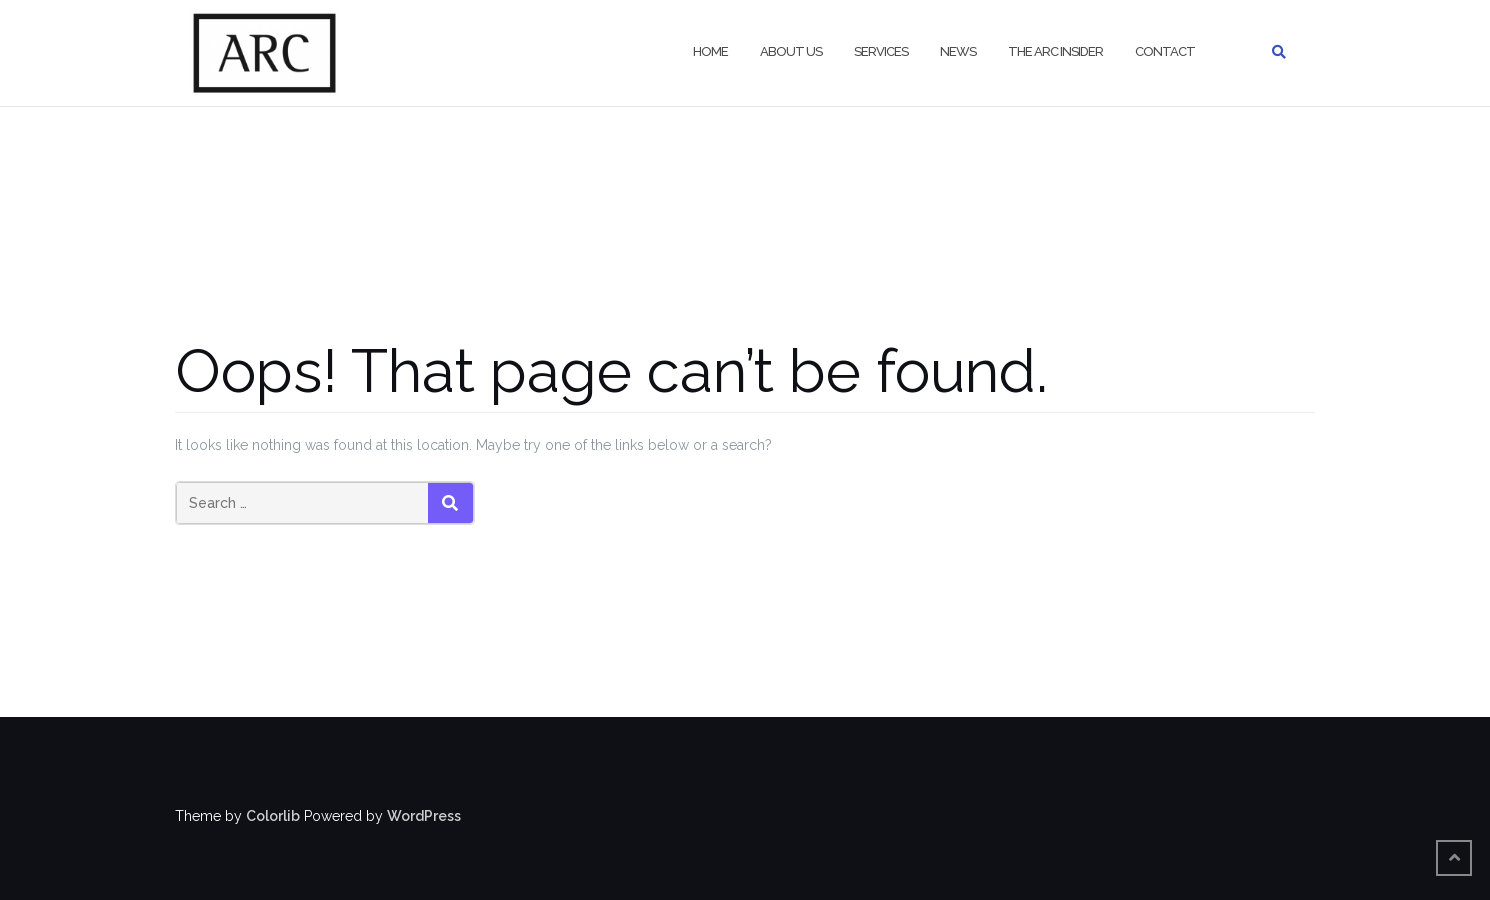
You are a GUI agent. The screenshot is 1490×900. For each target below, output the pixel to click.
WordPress (424, 816)
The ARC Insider (1055, 51)
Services (881, 51)
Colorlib (273, 816)
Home (710, 51)
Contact (1165, 51)
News (958, 51)
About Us (791, 51)
